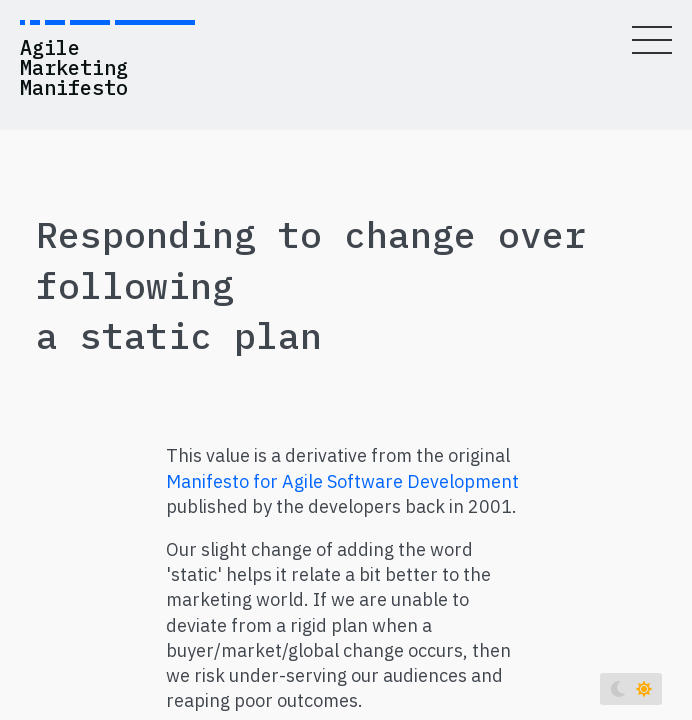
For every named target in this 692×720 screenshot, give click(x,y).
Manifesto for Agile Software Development (342, 481)
